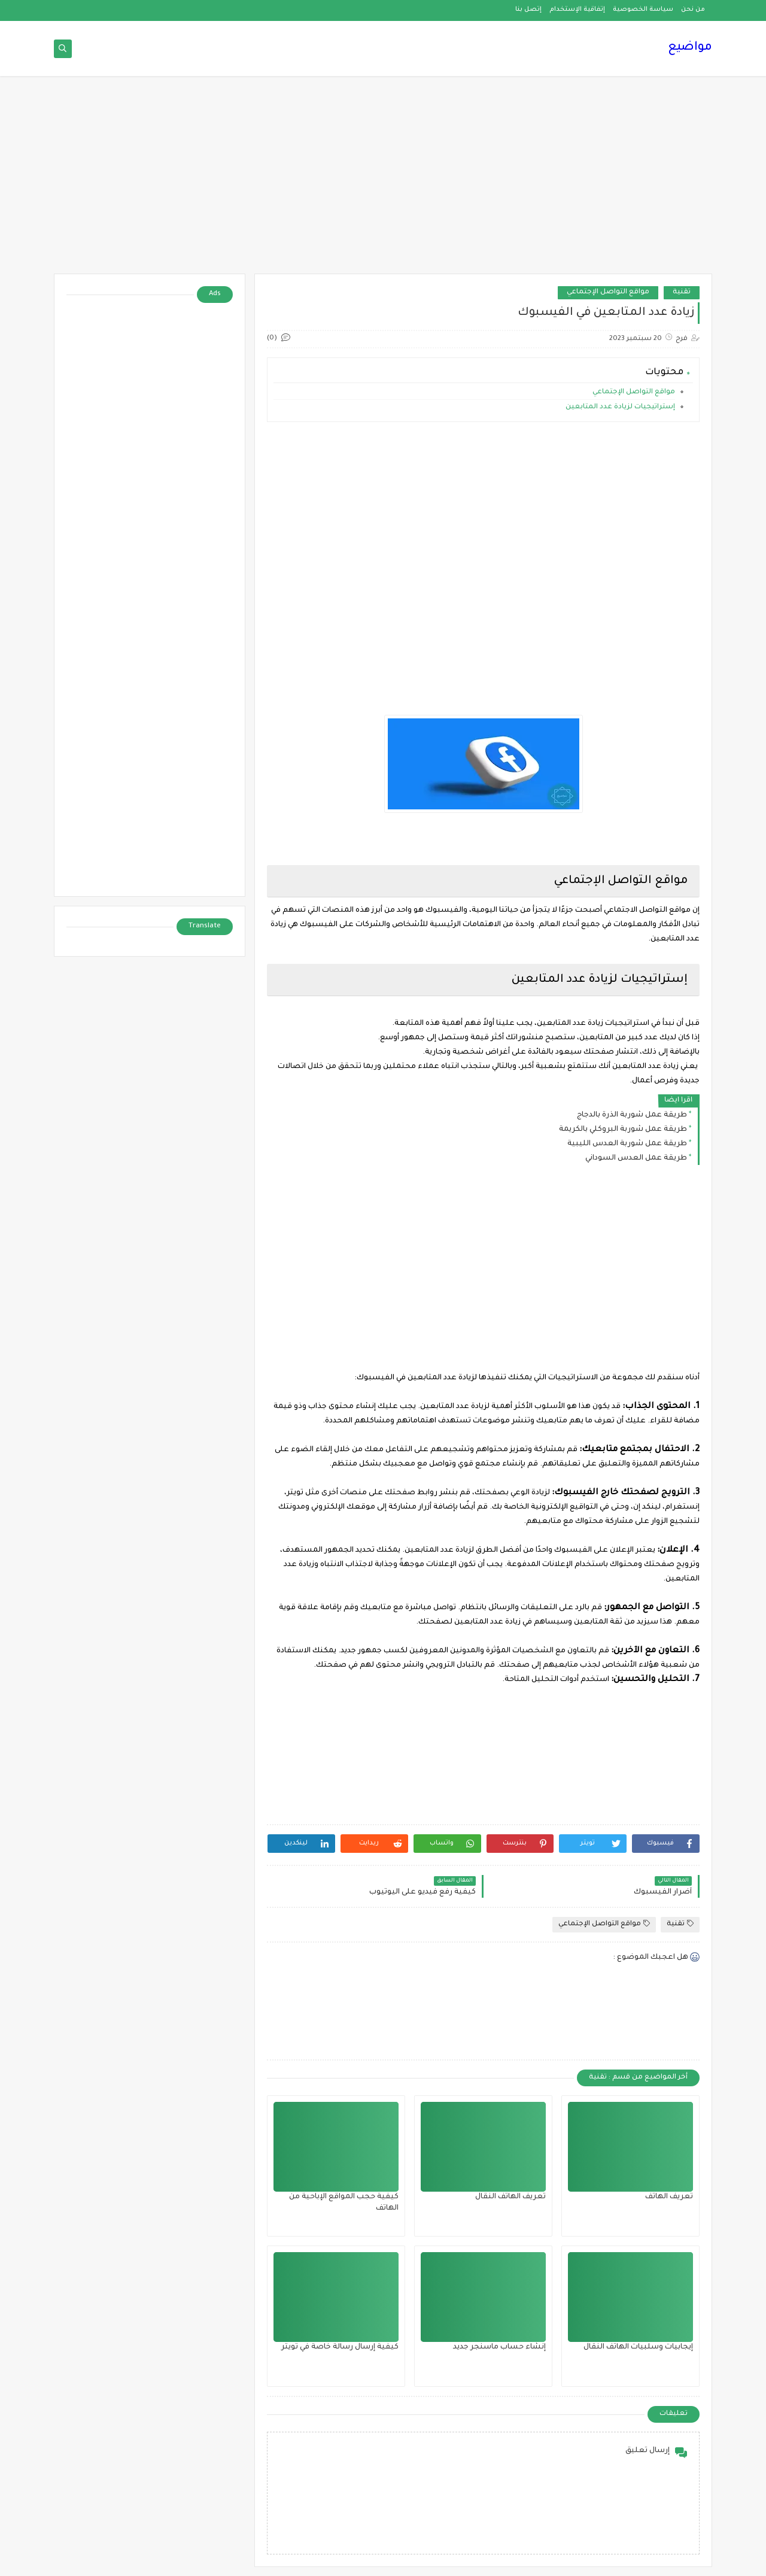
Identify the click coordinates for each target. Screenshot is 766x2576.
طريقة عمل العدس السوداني (636, 1158)
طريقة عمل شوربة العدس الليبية (627, 1144)
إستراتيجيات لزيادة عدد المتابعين (619, 407)
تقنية (682, 292)
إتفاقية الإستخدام (577, 9)
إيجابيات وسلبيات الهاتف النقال (638, 2347)
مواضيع (690, 47)
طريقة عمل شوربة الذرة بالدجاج (632, 1115)
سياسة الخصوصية (643, 9)
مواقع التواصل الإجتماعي (608, 292)
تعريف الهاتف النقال (510, 2197)
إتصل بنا (528, 9)
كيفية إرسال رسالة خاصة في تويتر (340, 2347)
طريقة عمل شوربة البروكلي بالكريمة (623, 1129)
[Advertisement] (383, 181)
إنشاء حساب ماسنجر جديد (499, 2347)
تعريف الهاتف (669, 2197)
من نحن (693, 9)
